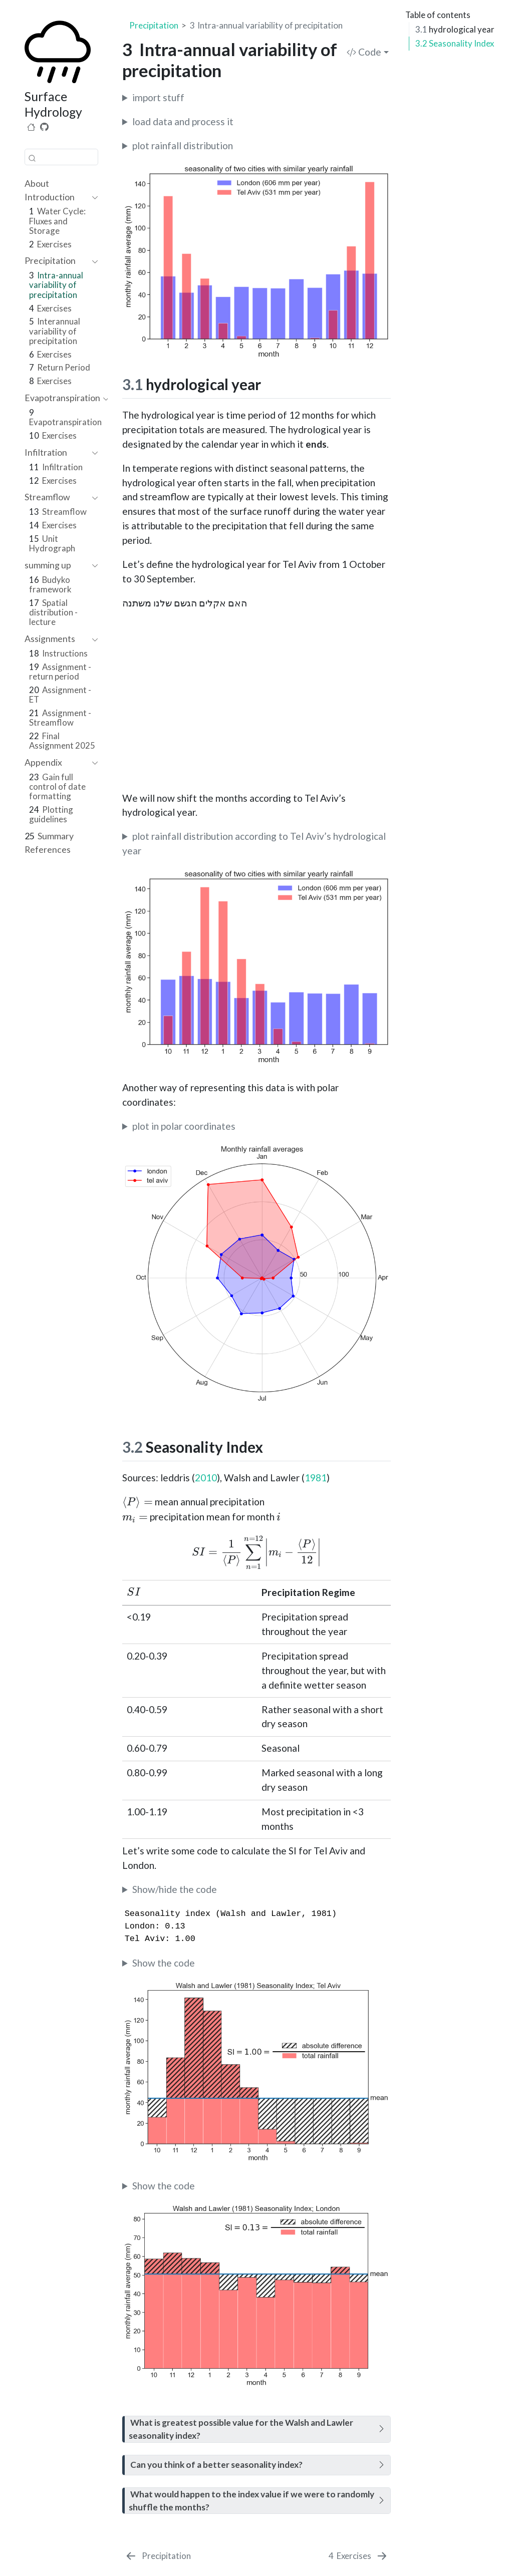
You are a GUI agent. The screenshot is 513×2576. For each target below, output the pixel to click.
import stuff (158, 97)
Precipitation (153, 25)
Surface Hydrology (53, 104)
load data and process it (182, 121)
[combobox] (61, 157)
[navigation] (56, 197)
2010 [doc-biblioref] (206, 1477)
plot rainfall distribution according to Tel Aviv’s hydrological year (254, 843)
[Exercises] (359, 2556)
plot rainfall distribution (182, 145)
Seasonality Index (454, 43)
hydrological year (454, 29)
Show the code (163, 1963)
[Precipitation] (157, 2556)
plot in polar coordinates (183, 1126)
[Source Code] (44, 127)
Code (364, 52)
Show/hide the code (174, 1889)
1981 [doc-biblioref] (316, 1477)
